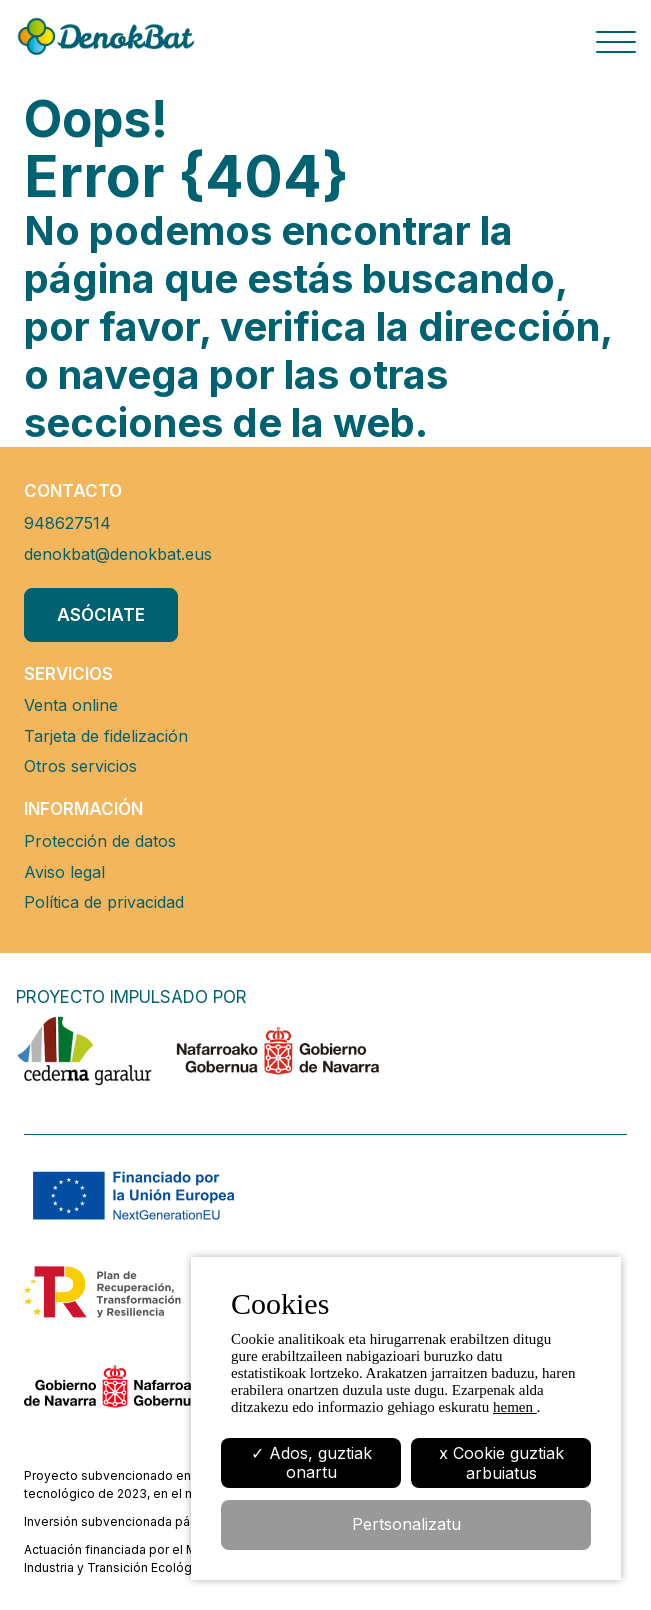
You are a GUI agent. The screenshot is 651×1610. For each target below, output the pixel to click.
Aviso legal (64, 872)
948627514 (67, 523)
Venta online (71, 705)
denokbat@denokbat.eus (118, 554)
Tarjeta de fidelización (106, 736)
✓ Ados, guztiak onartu (311, 1462)
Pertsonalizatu (406, 1524)
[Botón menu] (616, 46)
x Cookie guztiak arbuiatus (501, 1463)
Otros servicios (80, 766)
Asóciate (101, 615)
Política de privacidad (104, 902)
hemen (515, 1407)
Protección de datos (100, 841)
